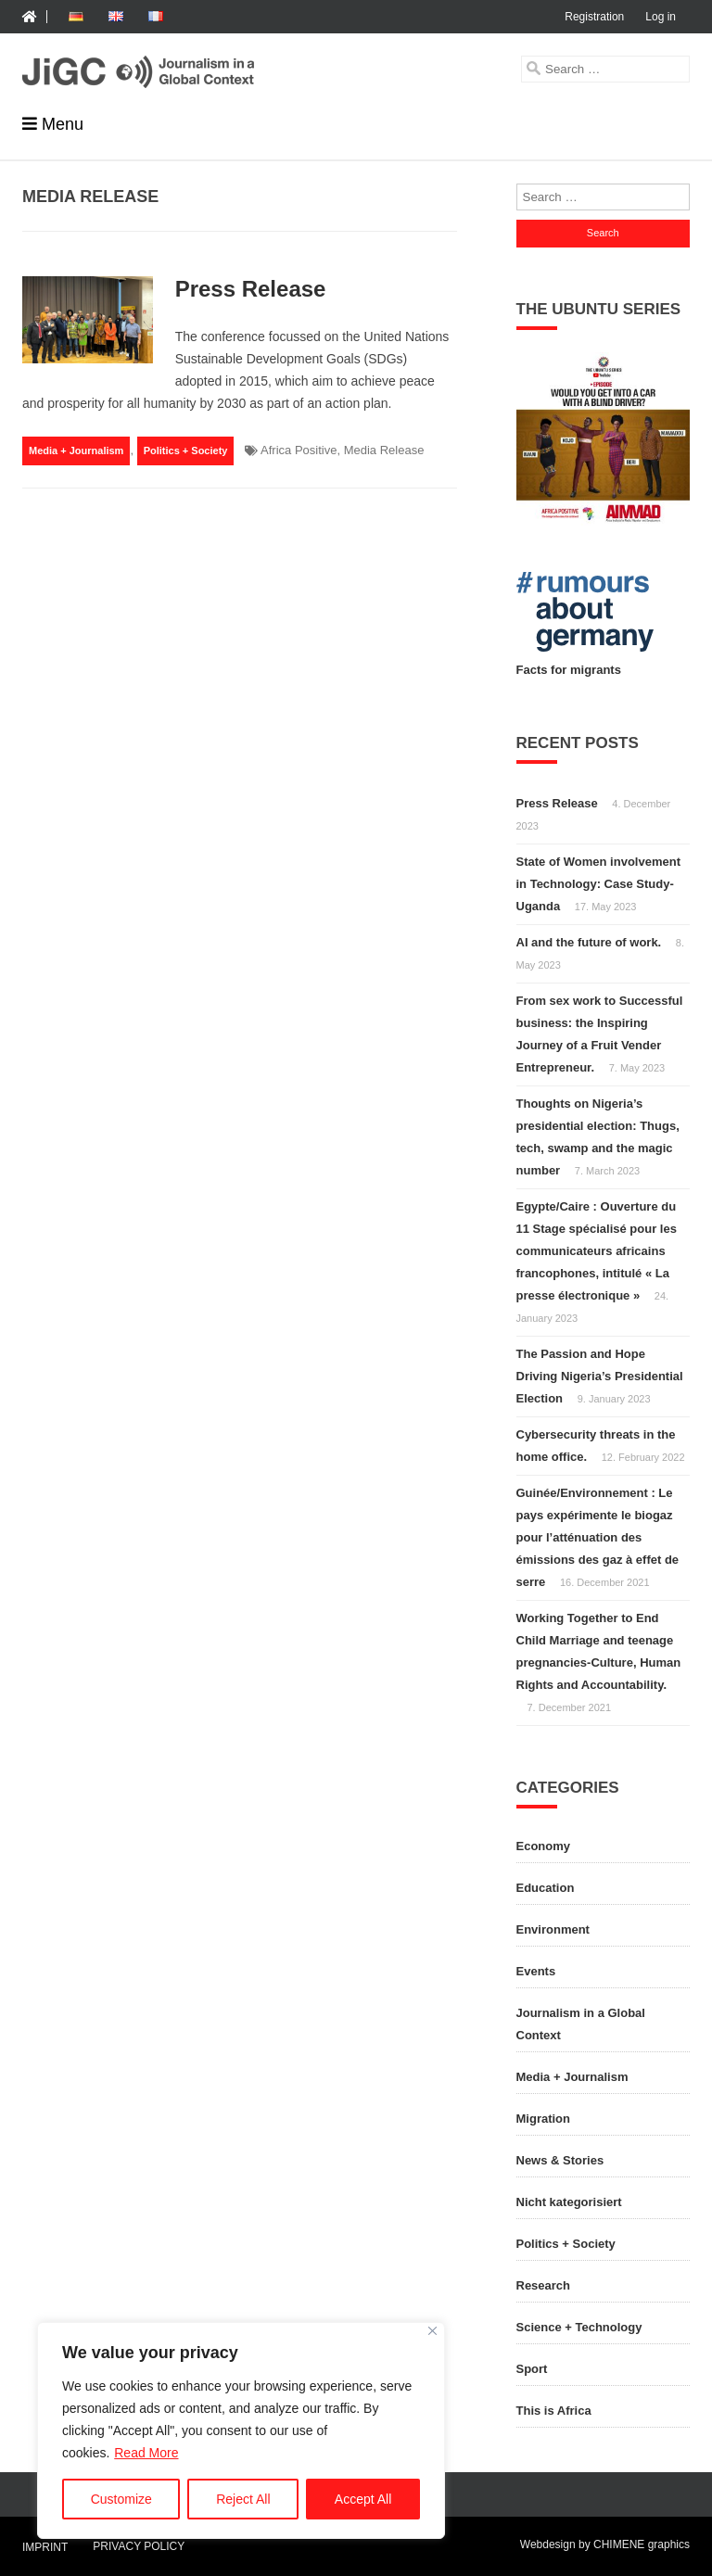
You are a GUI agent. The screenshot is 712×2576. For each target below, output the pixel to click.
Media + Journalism (76, 450)
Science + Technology (579, 2327)
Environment (553, 1929)
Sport (532, 2369)
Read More (146, 2452)
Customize (121, 2499)
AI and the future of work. (589, 942)
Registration (594, 16)
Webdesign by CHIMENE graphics (605, 2544)
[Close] (432, 2331)
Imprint (45, 2548)
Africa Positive (299, 450)
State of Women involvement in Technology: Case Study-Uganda (598, 884)
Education (545, 1888)
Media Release (384, 450)
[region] (241, 2430)
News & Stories (560, 2160)
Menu (62, 124)
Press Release (250, 288)
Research (543, 2285)
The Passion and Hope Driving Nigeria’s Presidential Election (599, 1376)
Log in (660, 16)
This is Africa (553, 2410)
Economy (543, 1846)
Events (536, 1971)
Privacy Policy (138, 2546)
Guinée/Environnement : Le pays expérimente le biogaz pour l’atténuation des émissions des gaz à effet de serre (598, 1537)
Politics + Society (186, 450)
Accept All (363, 2499)
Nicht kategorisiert (569, 2202)
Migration (543, 2119)
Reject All (243, 2499)
